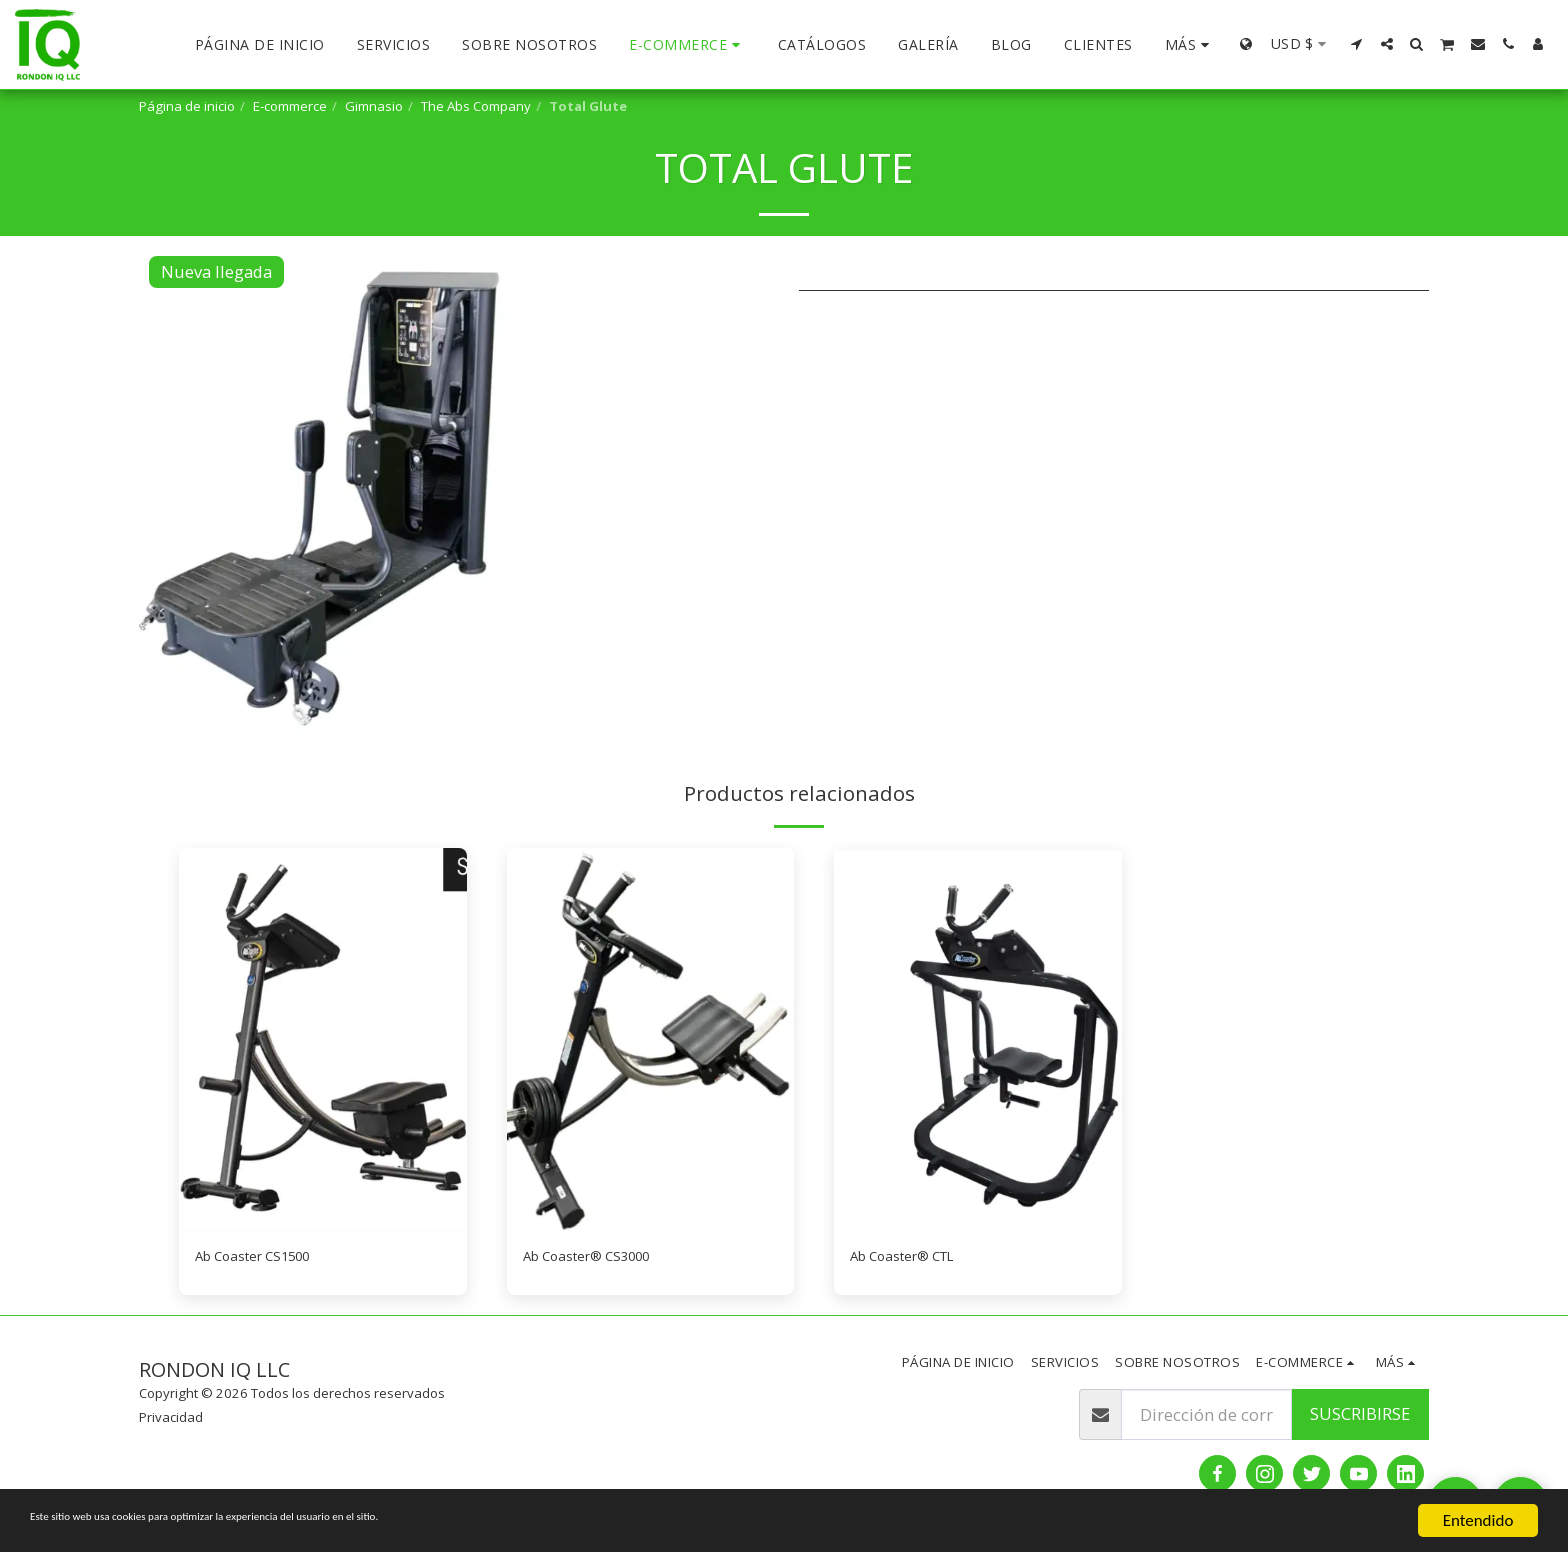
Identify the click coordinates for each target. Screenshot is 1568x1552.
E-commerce (290, 106)
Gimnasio (374, 106)
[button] (1357, 44)
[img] (323, 1039)
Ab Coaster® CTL (915, 1258)
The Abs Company (476, 106)
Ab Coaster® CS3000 (601, 1258)
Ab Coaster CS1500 (266, 1258)
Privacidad (171, 1422)
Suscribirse (1360, 1418)
